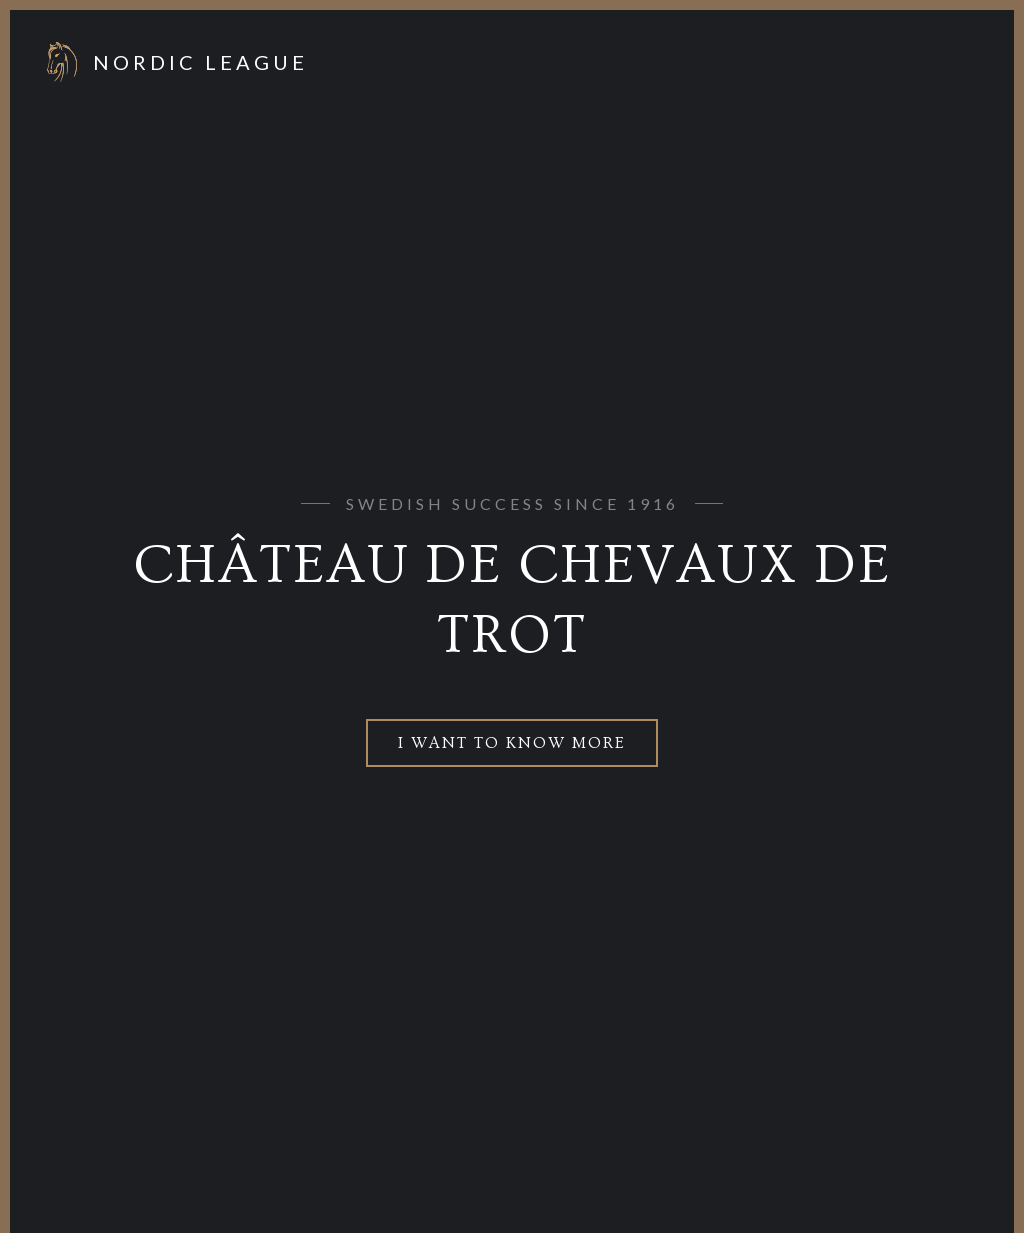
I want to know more (512, 743)
